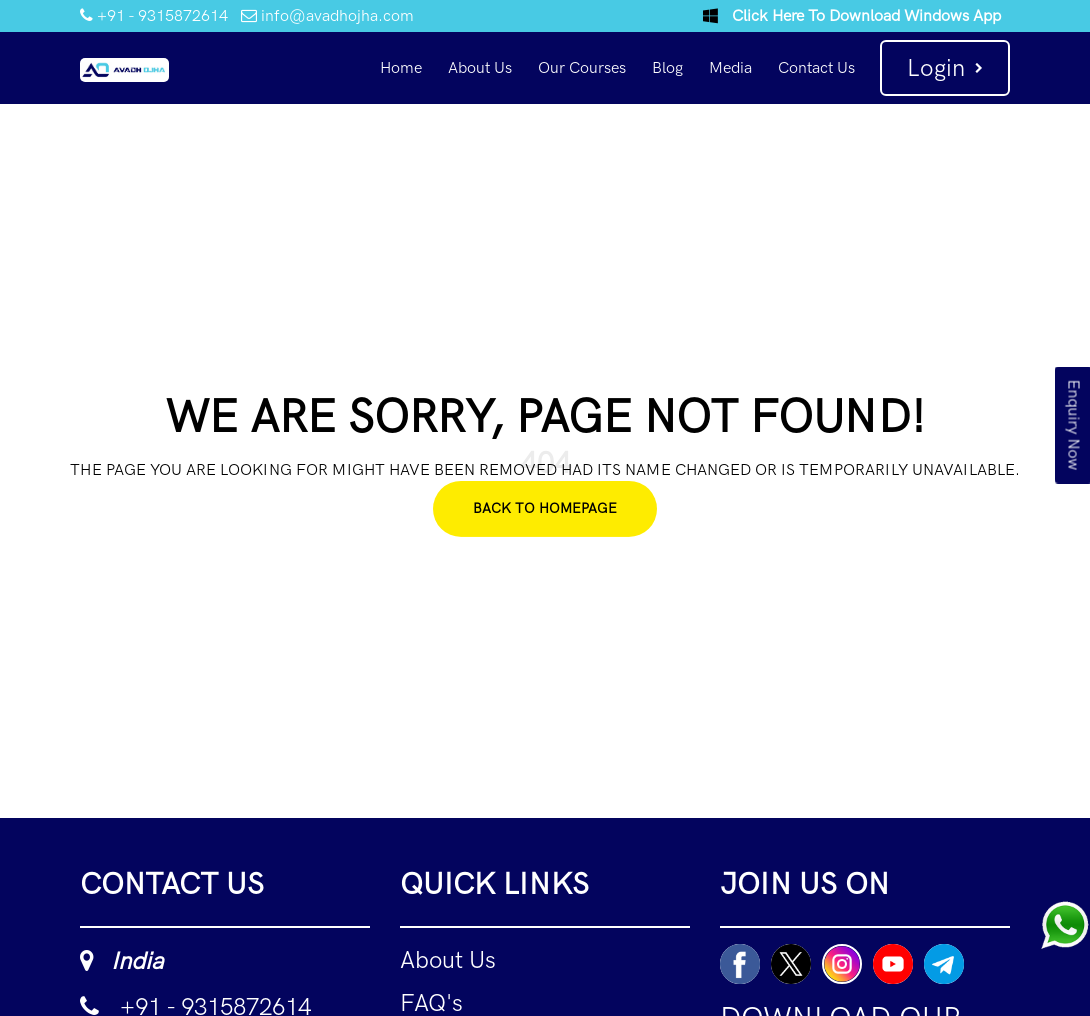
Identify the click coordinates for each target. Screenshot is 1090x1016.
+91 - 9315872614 (154, 15)
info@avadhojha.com (327, 15)
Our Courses (582, 67)
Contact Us (816, 67)
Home (401, 67)
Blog (667, 67)
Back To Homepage (545, 508)
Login (945, 67)
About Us (480, 67)
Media (730, 67)
